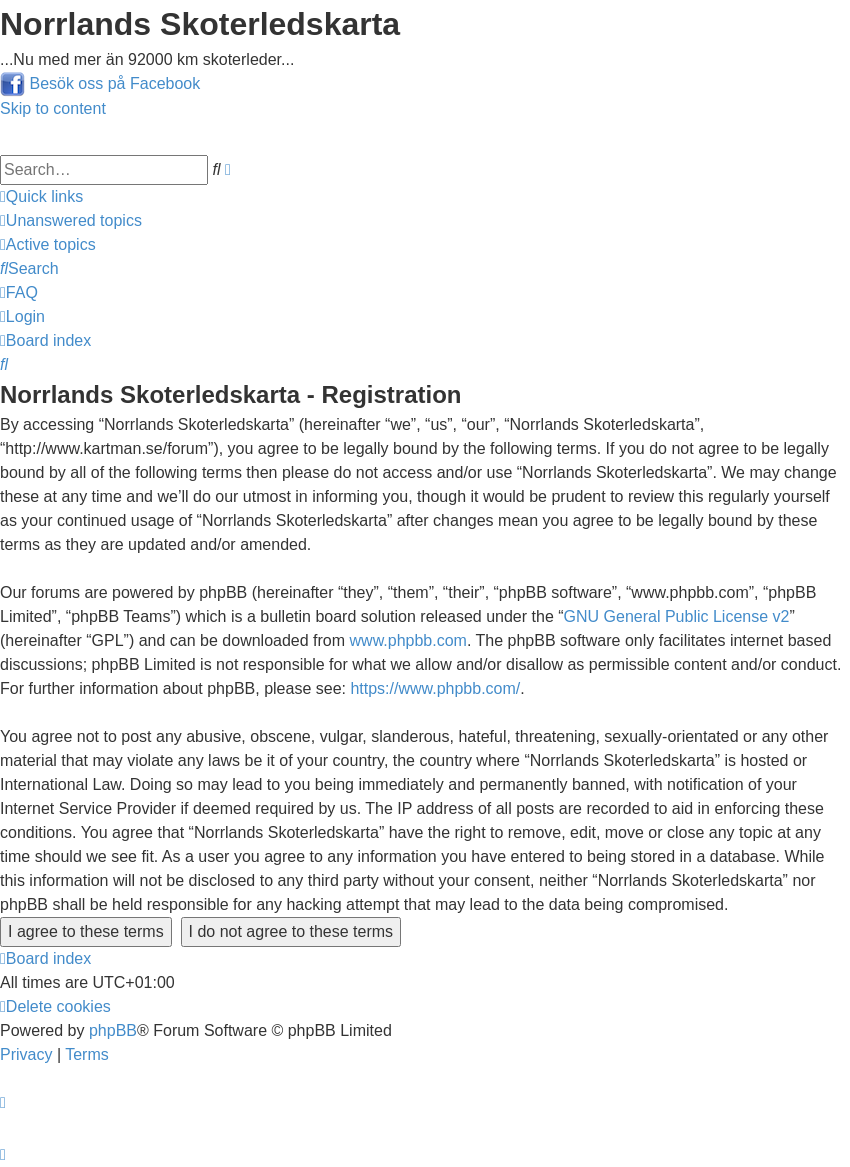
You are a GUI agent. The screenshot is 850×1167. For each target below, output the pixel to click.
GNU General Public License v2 (677, 616)
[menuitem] (71, 220)
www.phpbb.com (408, 640)
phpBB (113, 1030)
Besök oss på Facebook (114, 83)
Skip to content (53, 108)
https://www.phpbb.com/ (435, 688)
